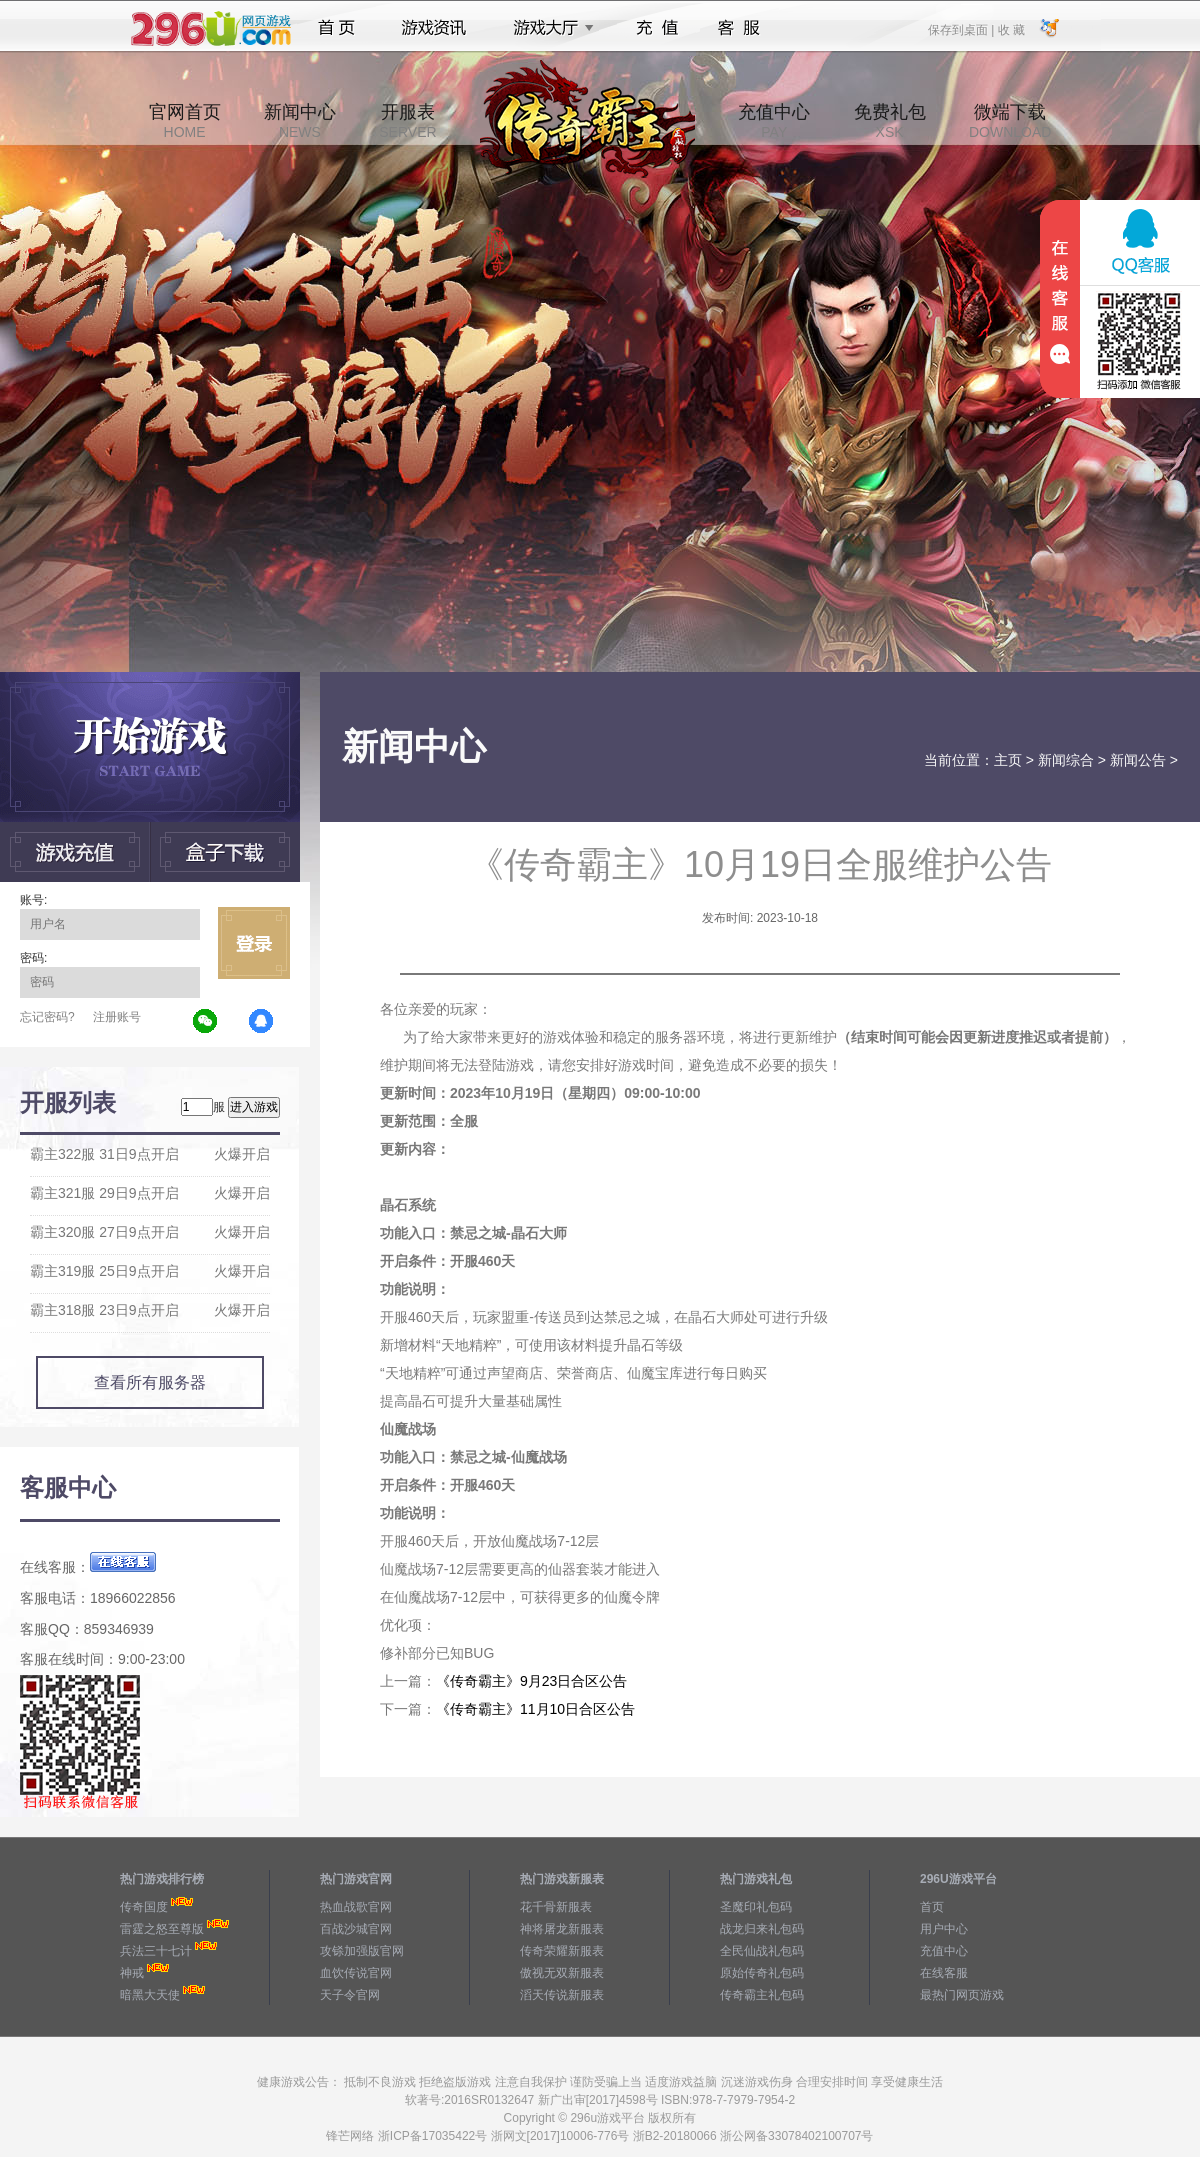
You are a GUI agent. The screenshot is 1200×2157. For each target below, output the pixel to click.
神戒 (132, 1973)
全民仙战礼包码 (762, 1951)
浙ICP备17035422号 (432, 2136)
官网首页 (185, 121)
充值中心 (774, 121)
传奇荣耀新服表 (562, 1951)
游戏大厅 (548, 28)
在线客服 (944, 1973)
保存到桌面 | (962, 29)
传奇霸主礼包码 (762, 1995)
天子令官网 (350, 1995)
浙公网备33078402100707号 (796, 2136)
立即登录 (254, 943)
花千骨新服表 (556, 1907)
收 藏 (1010, 29)
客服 (739, 28)
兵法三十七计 (156, 1951)
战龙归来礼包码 (762, 1929)
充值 (656, 28)
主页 (1008, 760)
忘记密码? (47, 1017)
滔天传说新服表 (562, 1995)
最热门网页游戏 (962, 1995)
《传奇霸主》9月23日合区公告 (531, 1681)
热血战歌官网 (356, 1907)
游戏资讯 (434, 28)
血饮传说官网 (356, 1973)
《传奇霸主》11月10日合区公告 (535, 1709)
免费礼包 (890, 121)
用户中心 (944, 1929)
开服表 (407, 121)
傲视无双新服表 (562, 1973)
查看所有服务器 (150, 1382)
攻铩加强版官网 (362, 1951)
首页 (336, 28)
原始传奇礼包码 (762, 1973)
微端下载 (1010, 121)
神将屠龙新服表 (562, 1929)
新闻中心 (300, 121)
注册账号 (117, 1017)
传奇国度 (144, 1907)
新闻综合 (1066, 760)
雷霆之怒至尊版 (162, 1929)
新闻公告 (1138, 760)
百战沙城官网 (356, 1929)
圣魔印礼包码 (756, 1907)
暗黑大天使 (150, 1995)
